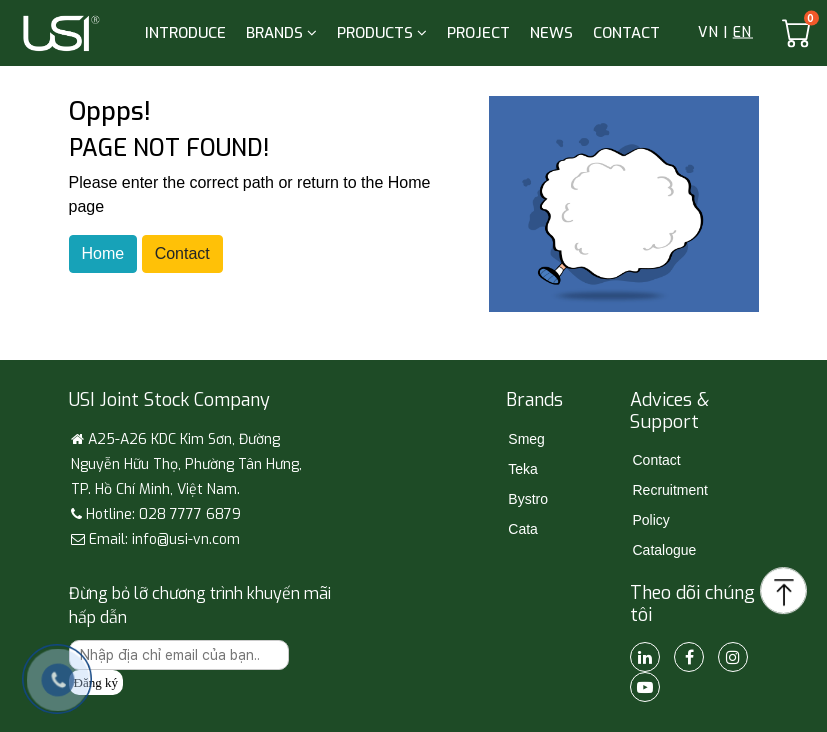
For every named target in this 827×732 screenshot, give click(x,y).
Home (103, 253)
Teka (523, 469)
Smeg (526, 439)
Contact (182, 253)
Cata (523, 529)
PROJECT (478, 33)
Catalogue (664, 550)
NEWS (551, 33)
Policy (650, 520)
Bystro (528, 499)
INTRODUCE (185, 33)
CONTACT (626, 33)
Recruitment (669, 490)
